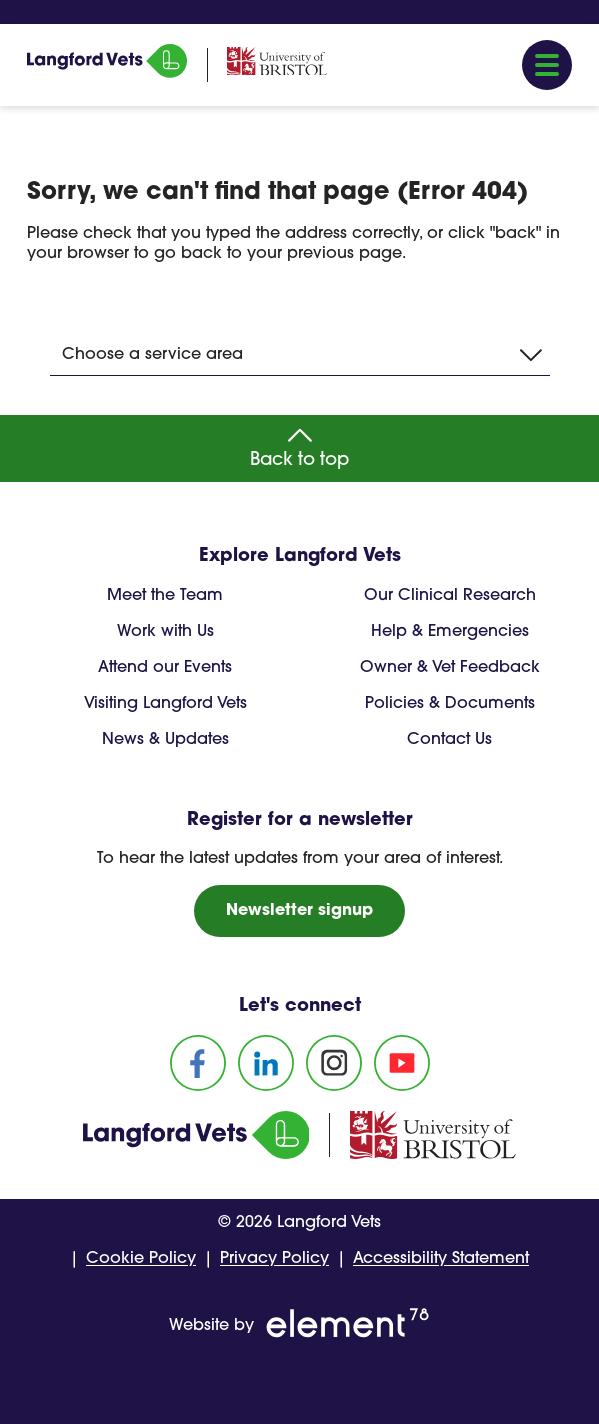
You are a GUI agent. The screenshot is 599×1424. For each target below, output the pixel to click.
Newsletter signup (299, 911)
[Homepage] (107, 74)
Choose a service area (302, 355)
